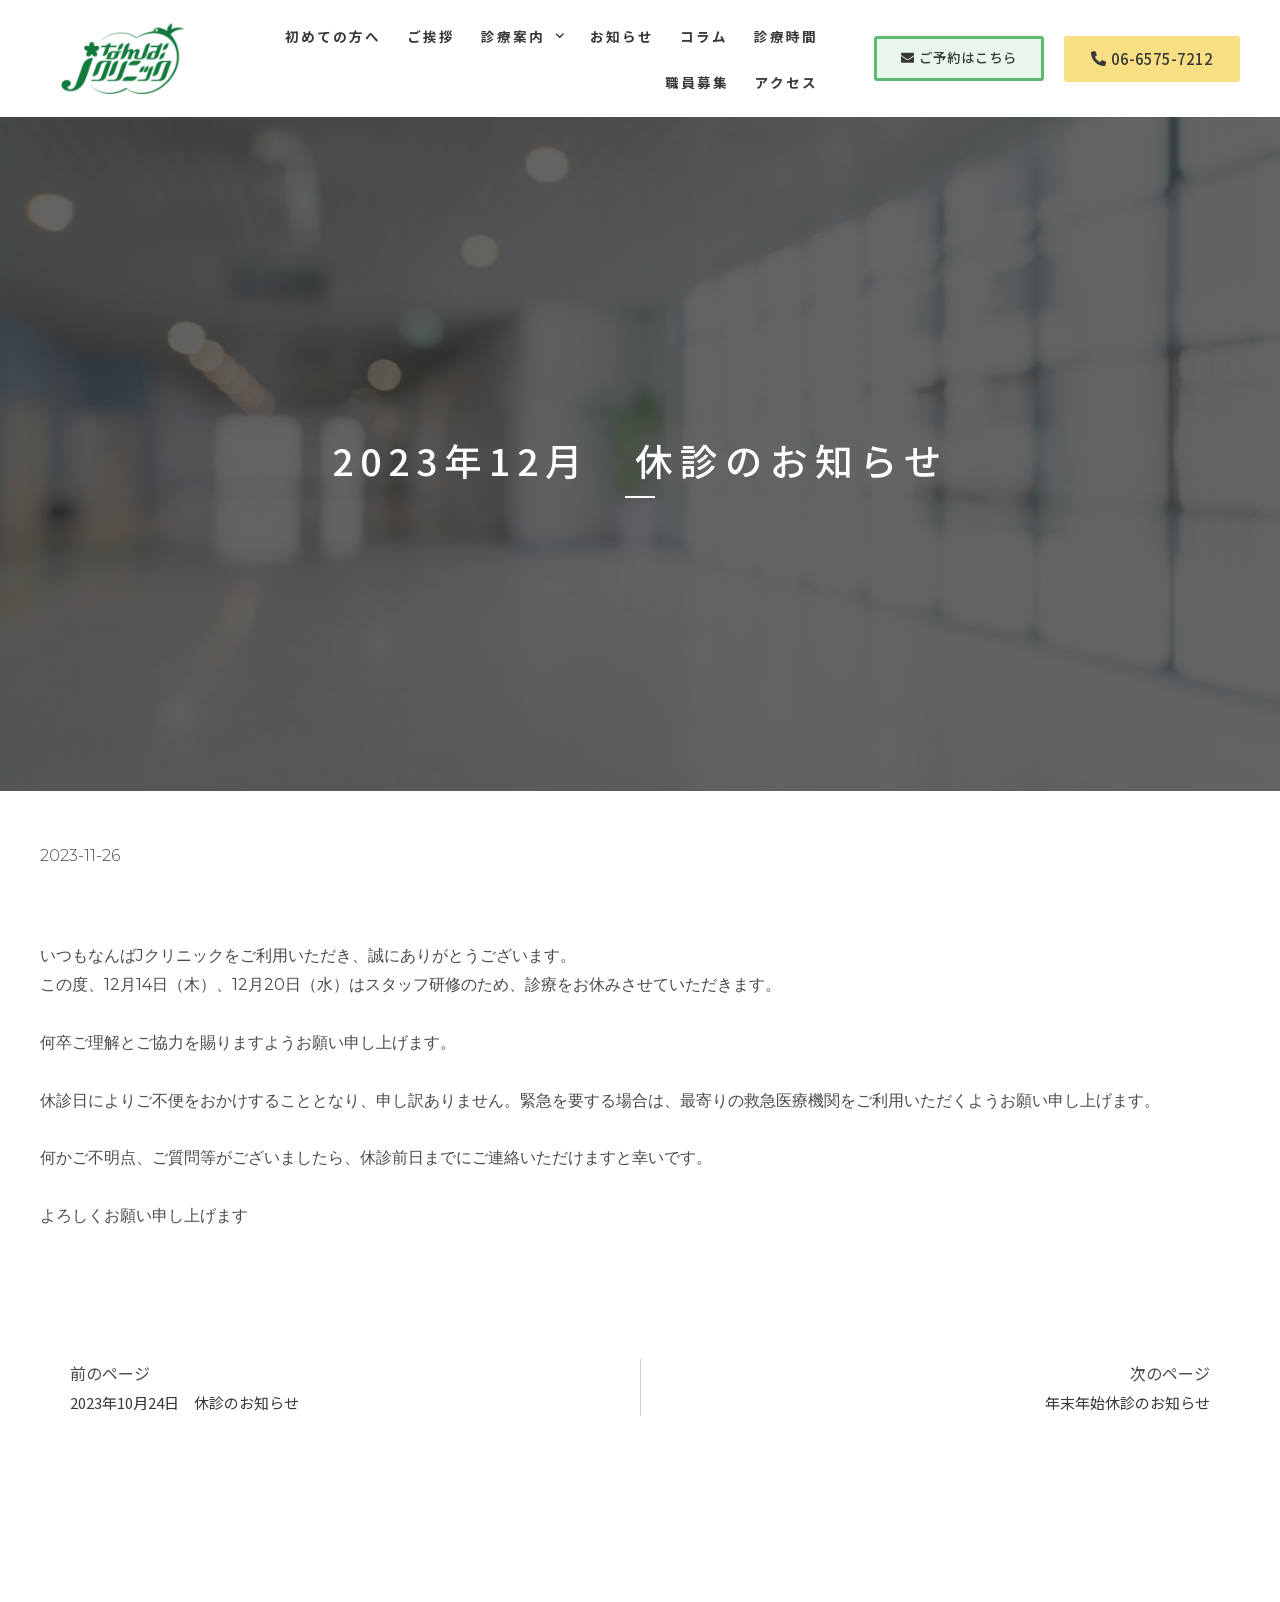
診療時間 (786, 36)
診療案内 (522, 35)
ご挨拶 (431, 36)
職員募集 (697, 82)
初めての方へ (333, 36)
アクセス (786, 82)
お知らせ (622, 36)
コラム (704, 36)
